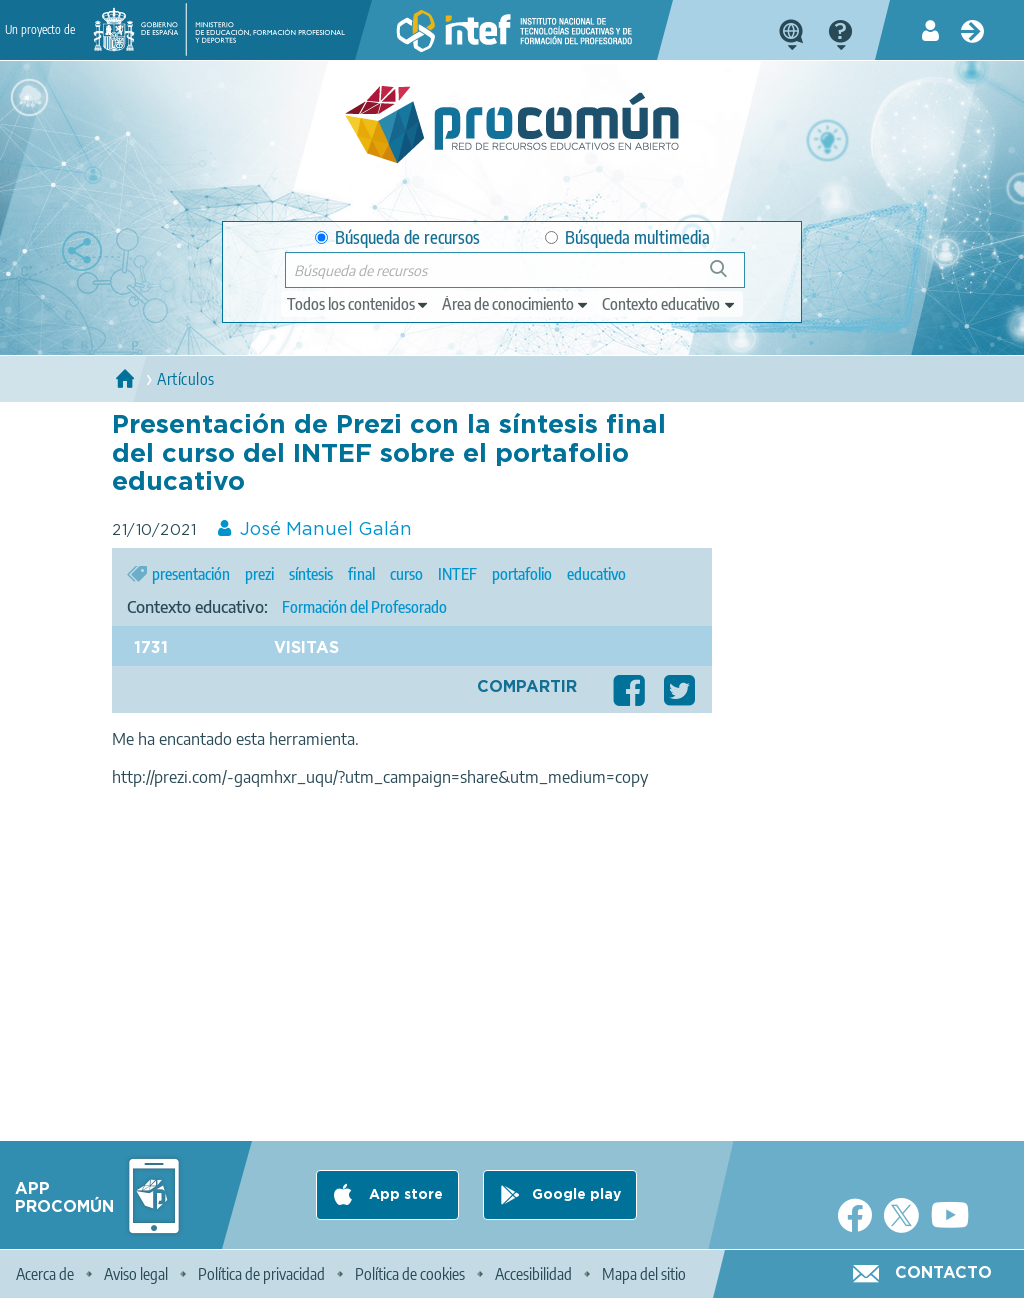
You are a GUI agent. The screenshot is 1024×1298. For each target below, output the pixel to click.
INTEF (457, 574)
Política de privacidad (261, 1274)
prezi (259, 574)
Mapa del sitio (644, 1274)
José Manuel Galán (326, 530)
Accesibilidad (533, 1274)
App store (404, 1195)
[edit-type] (358, 304)
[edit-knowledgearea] (516, 304)
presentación (191, 574)
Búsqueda (729, 276)
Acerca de (45, 1274)
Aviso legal (136, 1274)
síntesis (311, 574)
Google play (576, 1195)
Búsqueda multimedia (627, 237)
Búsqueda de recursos (397, 237)
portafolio (522, 574)
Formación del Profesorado (364, 607)
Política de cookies (410, 1274)
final (361, 574)
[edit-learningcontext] (669, 304)
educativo (596, 574)
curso (406, 574)
